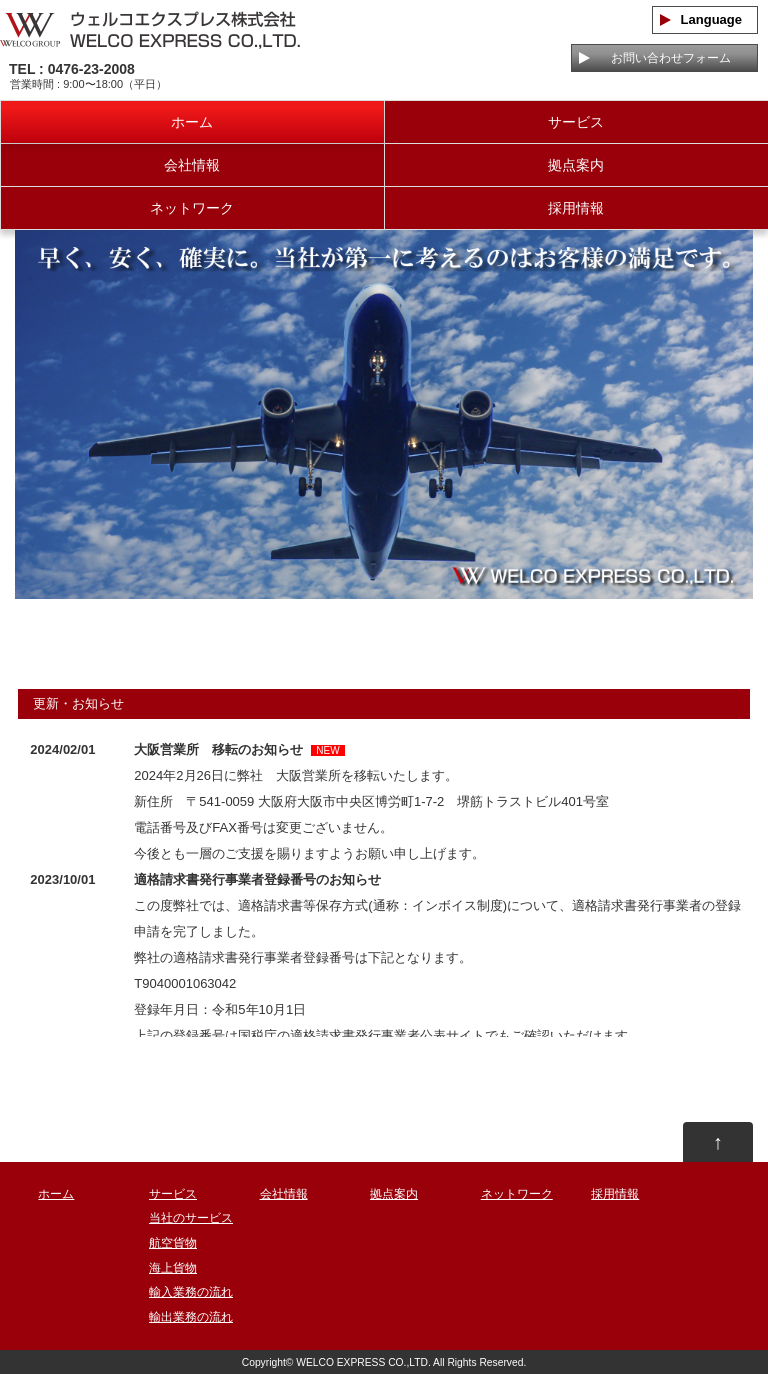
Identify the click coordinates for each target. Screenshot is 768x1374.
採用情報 (576, 208)
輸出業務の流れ (191, 1317)
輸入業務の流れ (191, 1292)
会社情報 (192, 165)
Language (705, 19)
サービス (576, 122)
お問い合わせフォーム (665, 58)
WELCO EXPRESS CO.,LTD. (363, 1362)
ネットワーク (192, 208)
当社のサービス (191, 1218)
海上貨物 (173, 1268)
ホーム (192, 122)
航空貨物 (173, 1243)
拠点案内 (576, 165)
